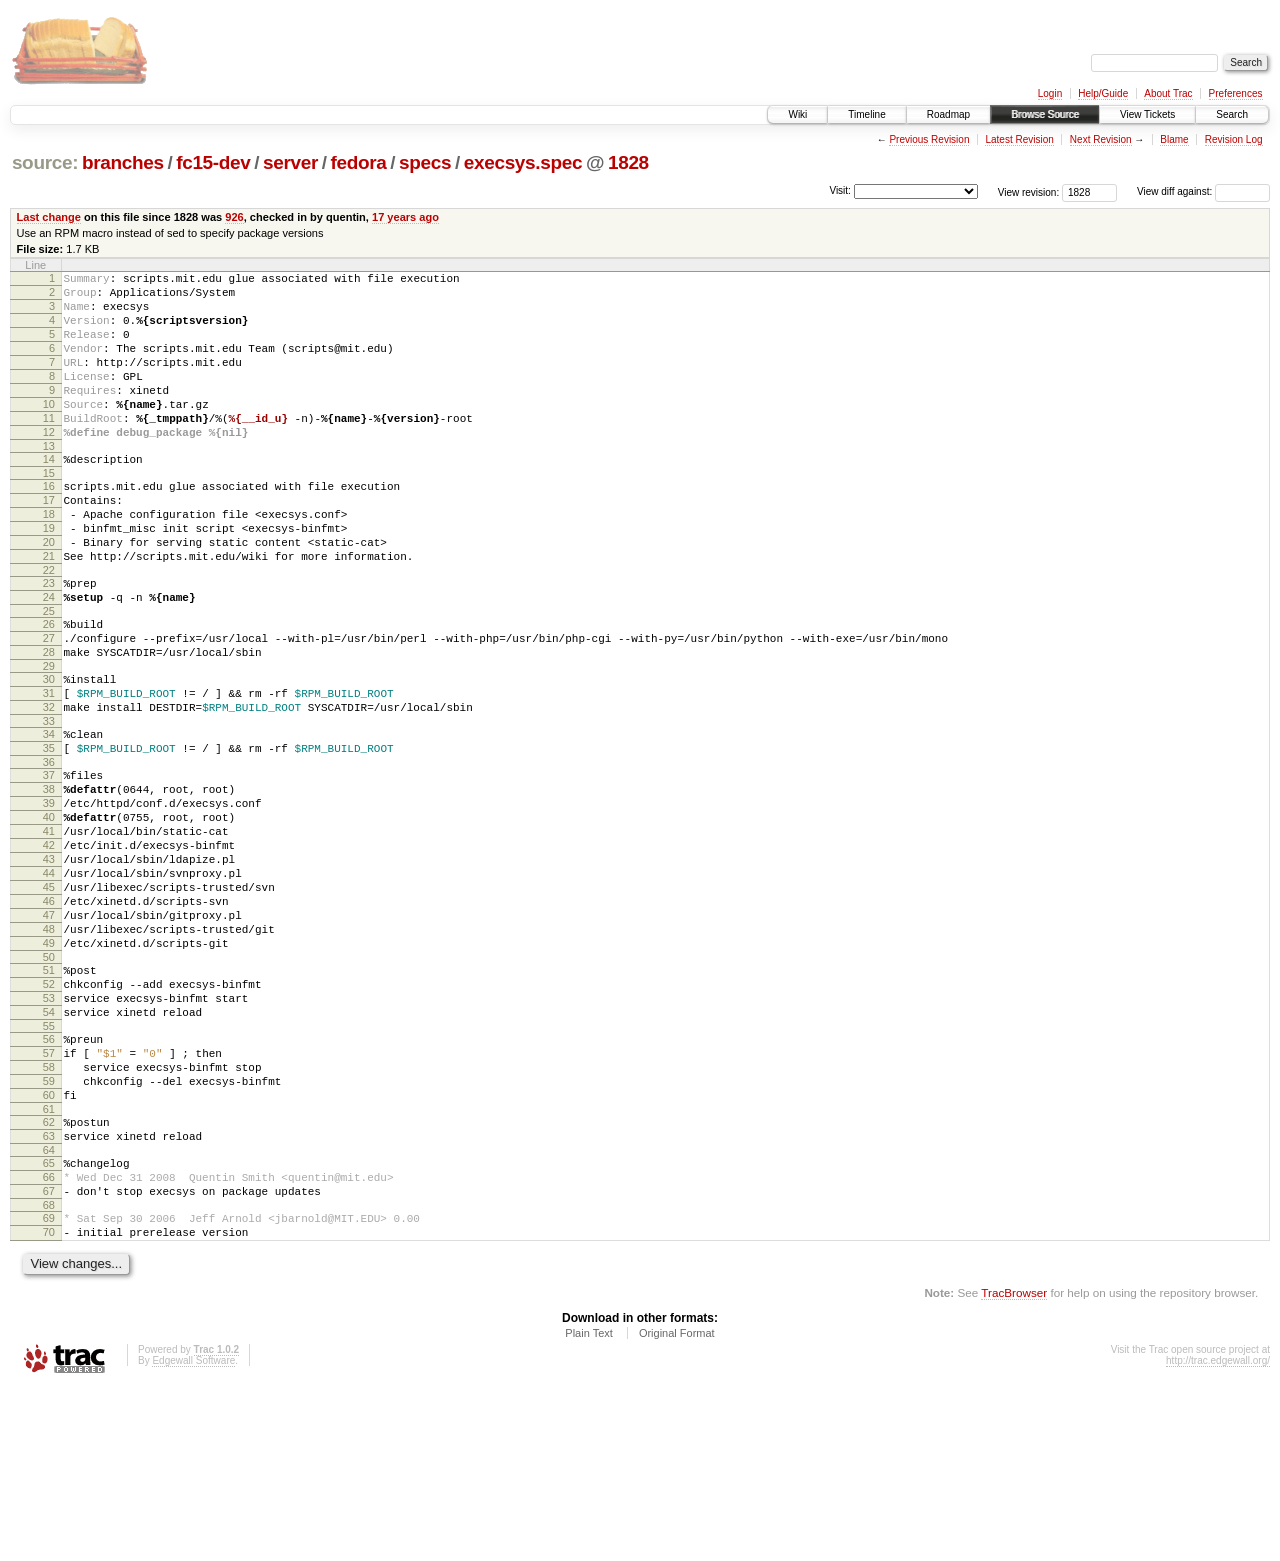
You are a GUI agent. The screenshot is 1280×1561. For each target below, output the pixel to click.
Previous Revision (929, 139)
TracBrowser (1014, 1466)
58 (49, 1211)
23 (49, 640)
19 (49, 576)
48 (49, 1049)
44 (49, 981)
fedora (359, 162)
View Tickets (1147, 114)
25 (49, 674)
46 (49, 1015)
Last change (49, 217)
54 (49, 1147)
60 (49, 1245)
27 (49, 704)
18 (49, 559)
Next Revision (1101, 139)
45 (49, 998)
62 (49, 1275)
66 (49, 1339)
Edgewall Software (193, 1534)
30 (49, 751)
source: (45, 162)
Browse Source (1045, 114)
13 (49, 482)
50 (49, 1083)
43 (49, 964)
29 (49, 738)
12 (49, 465)
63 (49, 1292)
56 (49, 1177)
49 (49, 1066)
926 (234, 217)
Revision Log (1234, 139)
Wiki (797, 114)
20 (49, 593)
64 (49, 1309)
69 (49, 1386)
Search (1232, 114)
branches (123, 162)
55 (49, 1164)
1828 (628, 162)
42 (49, 947)
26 (49, 687)
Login (1050, 93)
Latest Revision (1019, 139)
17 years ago (405, 217)
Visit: (840, 190)
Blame (1174, 139)
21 (49, 610)
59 (49, 1228)
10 (49, 431)
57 (49, 1194)
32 (49, 785)
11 (49, 448)
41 (49, 930)
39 (49, 896)
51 (49, 1096)
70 (49, 1403)
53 (49, 1130)
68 (49, 1373)
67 (49, 1356)
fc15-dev (213, 162)
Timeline (866, 114)
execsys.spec (523, 162)
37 (49, 862)
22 (49, 627)
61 (49, 1262)
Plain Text (589, 1507)
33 (49, 802)
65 (49, 1322)
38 (49, 879)
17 (49, 542)
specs (425, 162)
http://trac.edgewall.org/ (1218, 1534)
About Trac (1168, 93)
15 (49, 512)
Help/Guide (1103, 93)
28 (49, 721)
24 (49, 657)
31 (49, 768)
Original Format (677, 1507)
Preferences (1236, 93)
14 (49, 495)
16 (49, 525)
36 (49, 849)
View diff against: (1203, 191)
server (290, 162)
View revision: (1029, 191)
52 (49, 1113)
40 (49, 913)
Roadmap (948, 114)
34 (49, 815)
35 (49, 832)
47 (49, 1032)
